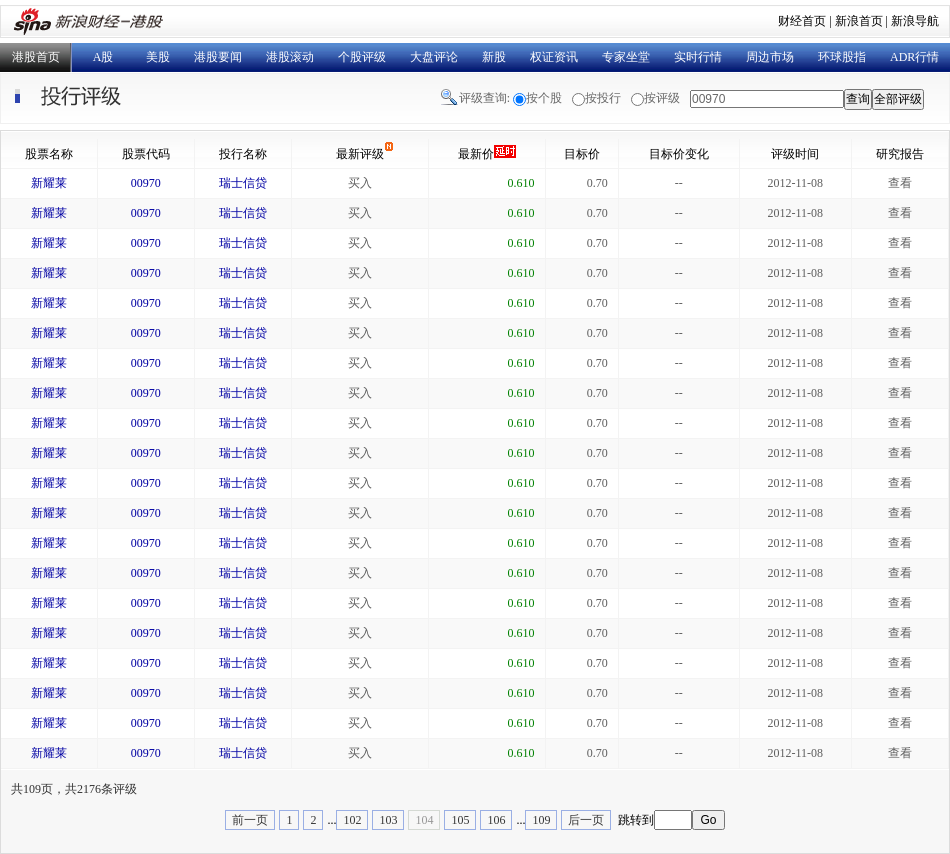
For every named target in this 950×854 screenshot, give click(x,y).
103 (388, 820)
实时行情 (698, 57)
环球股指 (842, 57)
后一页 (586, 820)
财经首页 (802, 21)
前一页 (250, 820)
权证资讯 (554, 57)
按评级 (662, 98)
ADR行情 (914, 57)
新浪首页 (859, 21)
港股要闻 (218, 57)
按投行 (603, 98)
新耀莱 (49, 183)
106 (496, 820)
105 (460, 820)
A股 (103, 57)
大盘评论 (434, 57)
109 (541, 820)
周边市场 (770, 57)
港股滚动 (290, 57)
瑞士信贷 (243, 183)
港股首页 (36, 57)
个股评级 (362, 57)
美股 (158, 57)
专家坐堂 (626, 57)
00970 (146, 183)
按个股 (544, 98)
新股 (494, 57)
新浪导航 (915, 21)
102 (352, 820)
